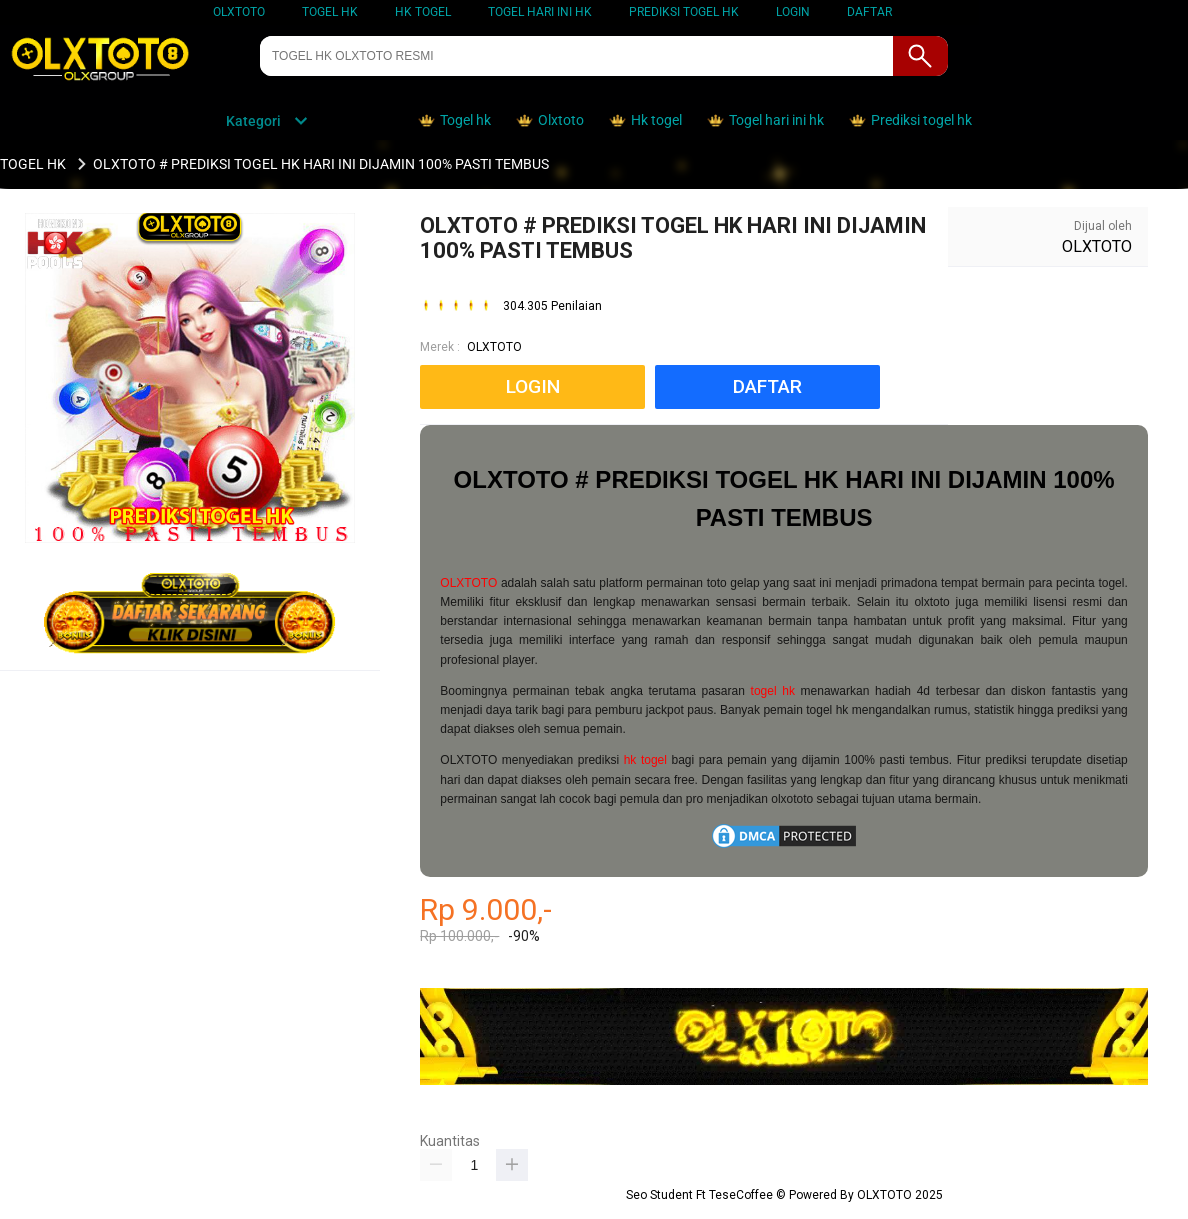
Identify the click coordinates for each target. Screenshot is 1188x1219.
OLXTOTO (239, 12)
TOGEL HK (330, 12)
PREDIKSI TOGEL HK (684, 12)
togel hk (773, 691)
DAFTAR (869, 12)
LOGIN (793, 12)
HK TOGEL (423, 12)
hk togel (645, 760)
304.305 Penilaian (552, 306)
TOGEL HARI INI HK (540, 12)
